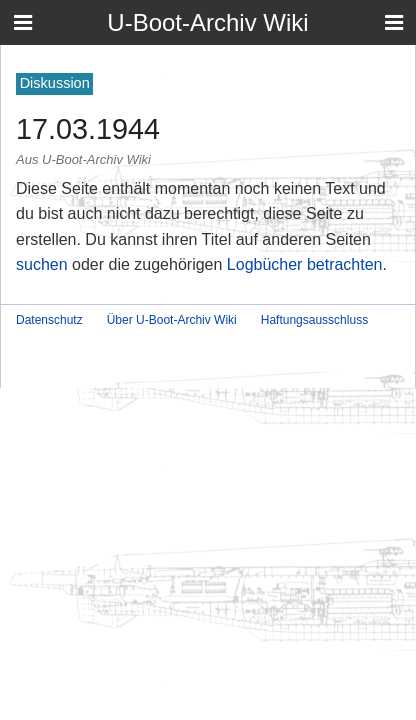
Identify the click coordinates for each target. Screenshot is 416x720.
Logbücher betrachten (305, 264)
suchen (42, 264)
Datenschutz (49, 320)
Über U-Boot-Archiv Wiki (172, 320)
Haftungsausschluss (314, 320)
